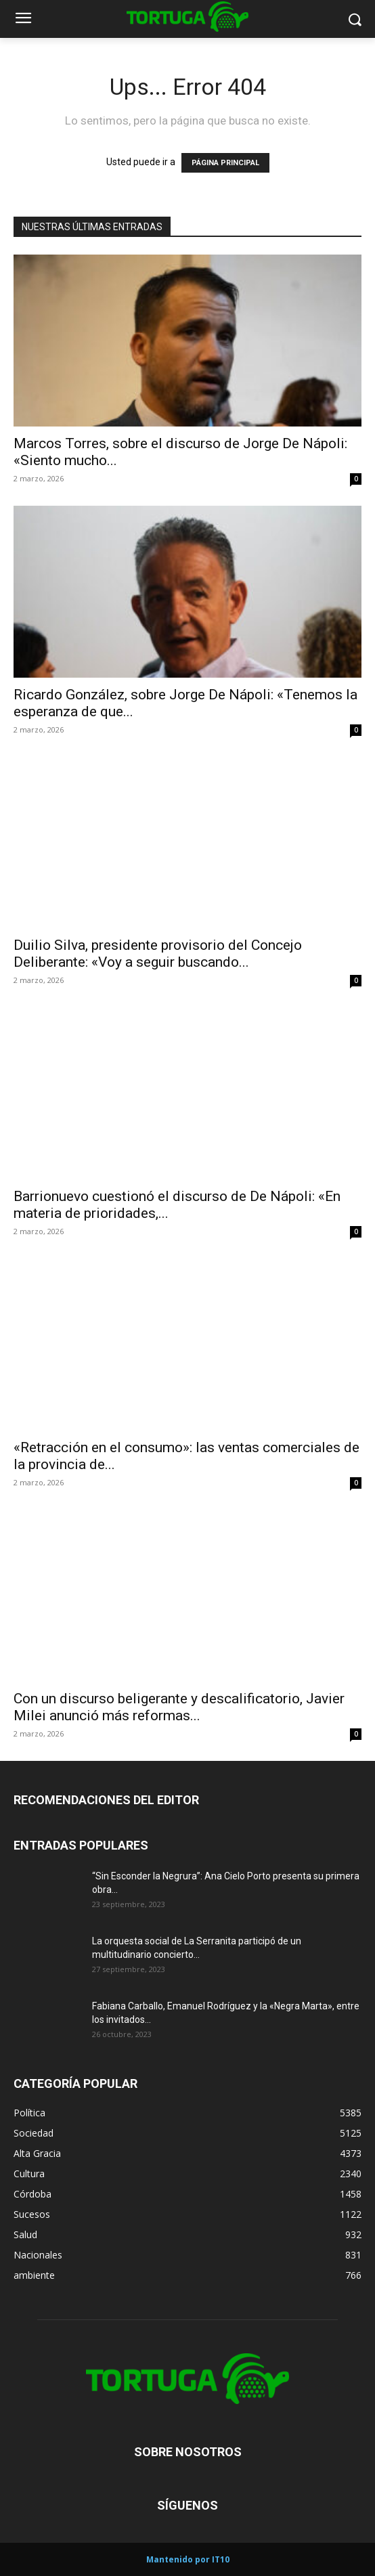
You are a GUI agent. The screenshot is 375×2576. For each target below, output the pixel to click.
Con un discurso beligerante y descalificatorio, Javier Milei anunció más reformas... (179, 1707)
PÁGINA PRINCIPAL (225, 162)
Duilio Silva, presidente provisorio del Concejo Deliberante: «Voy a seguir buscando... (158, 953)
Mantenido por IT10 (187, 2559)
